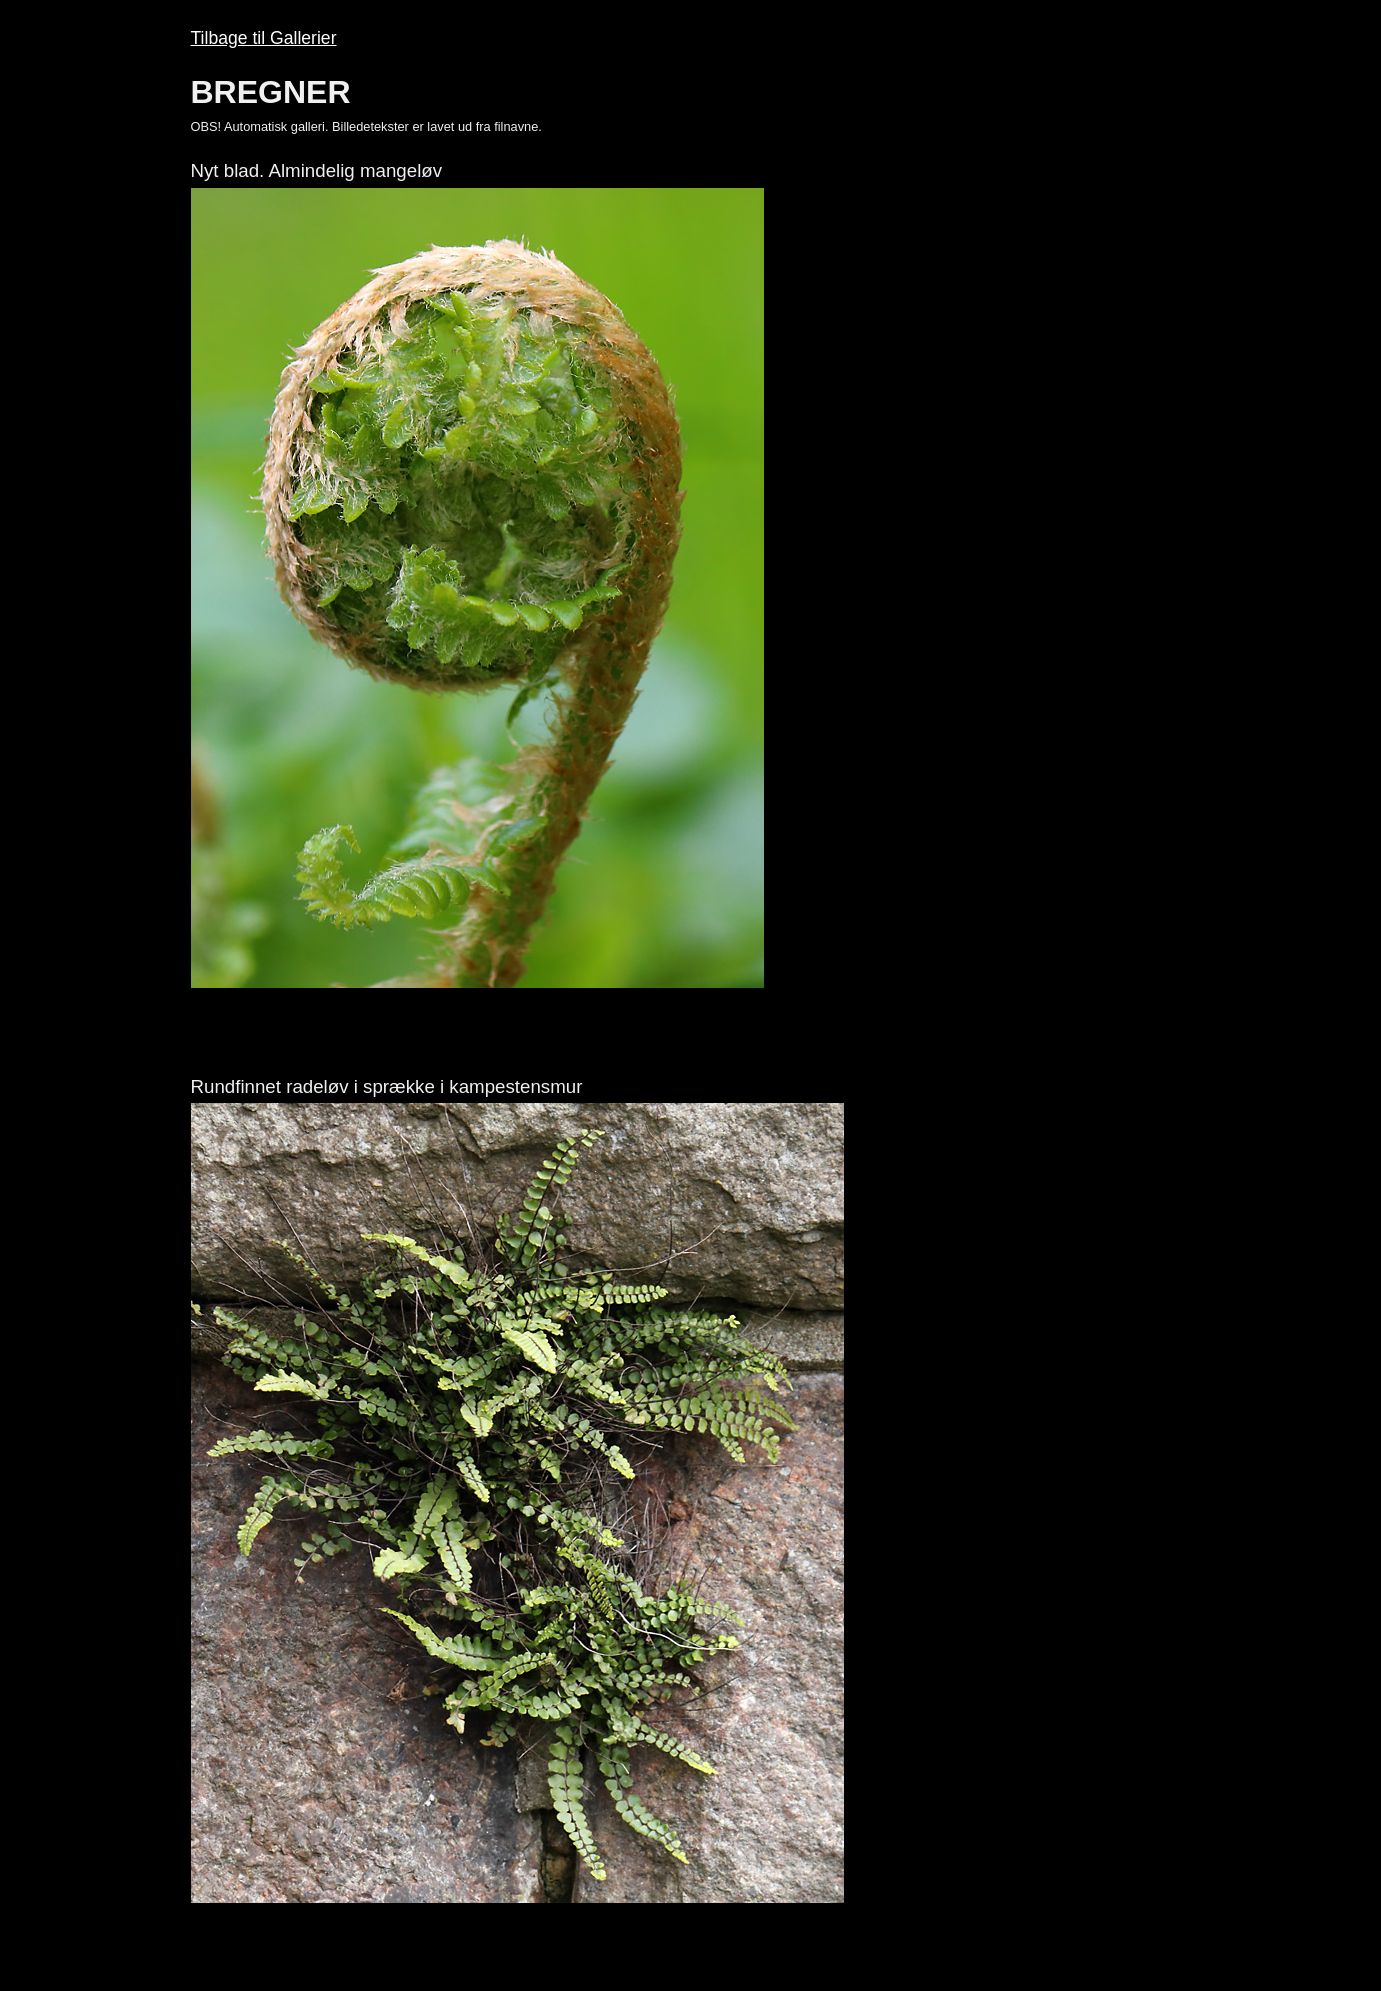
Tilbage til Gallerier (264, 38)
